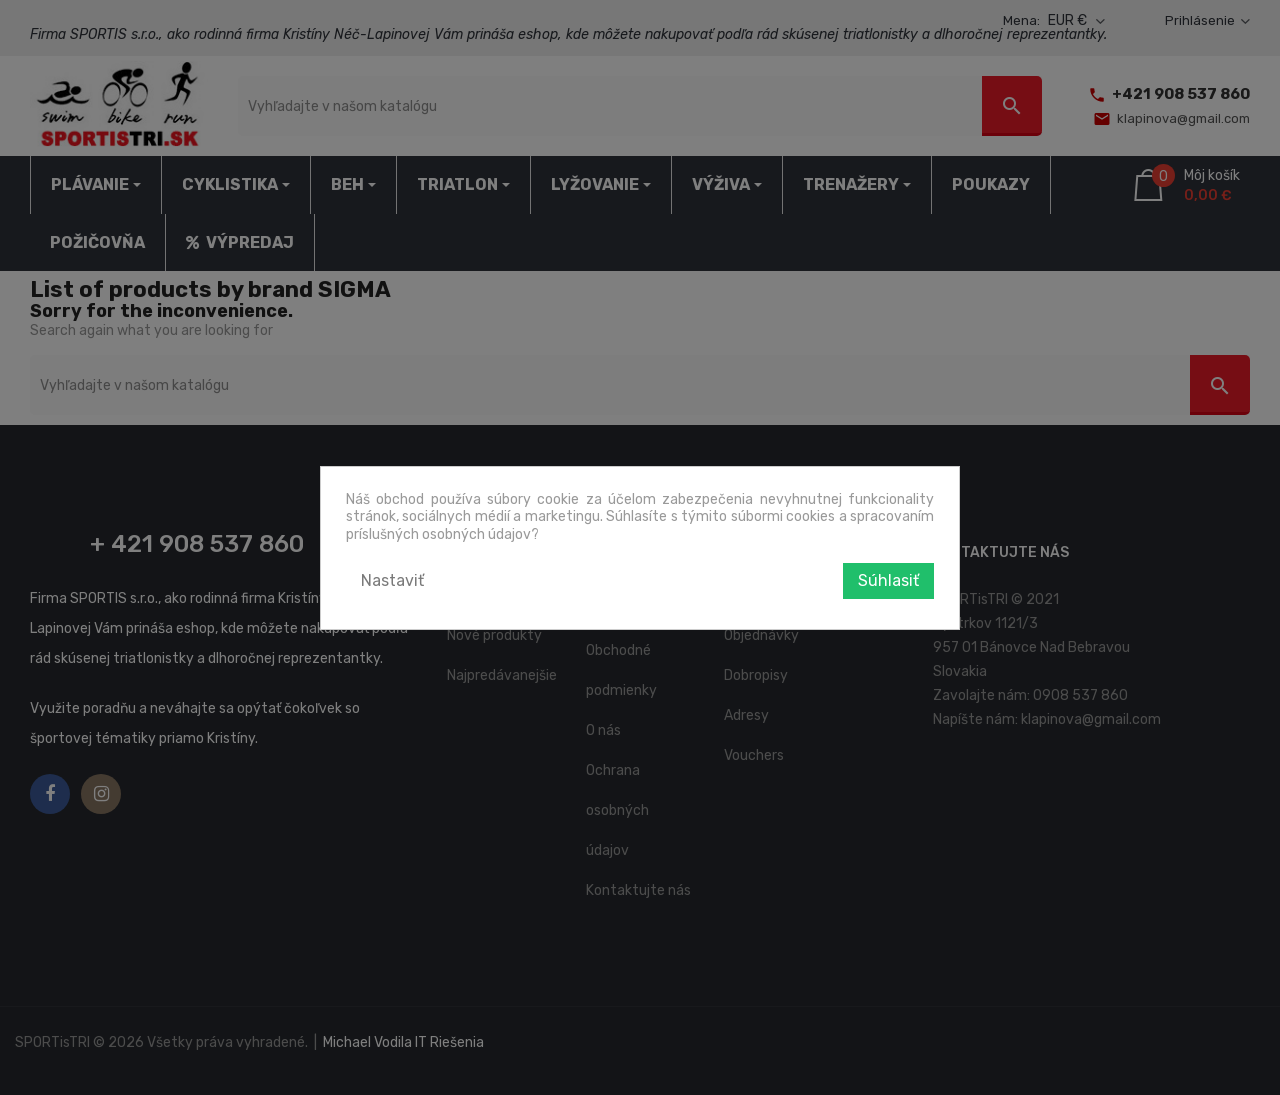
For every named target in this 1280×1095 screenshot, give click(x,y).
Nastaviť (392, 580)
